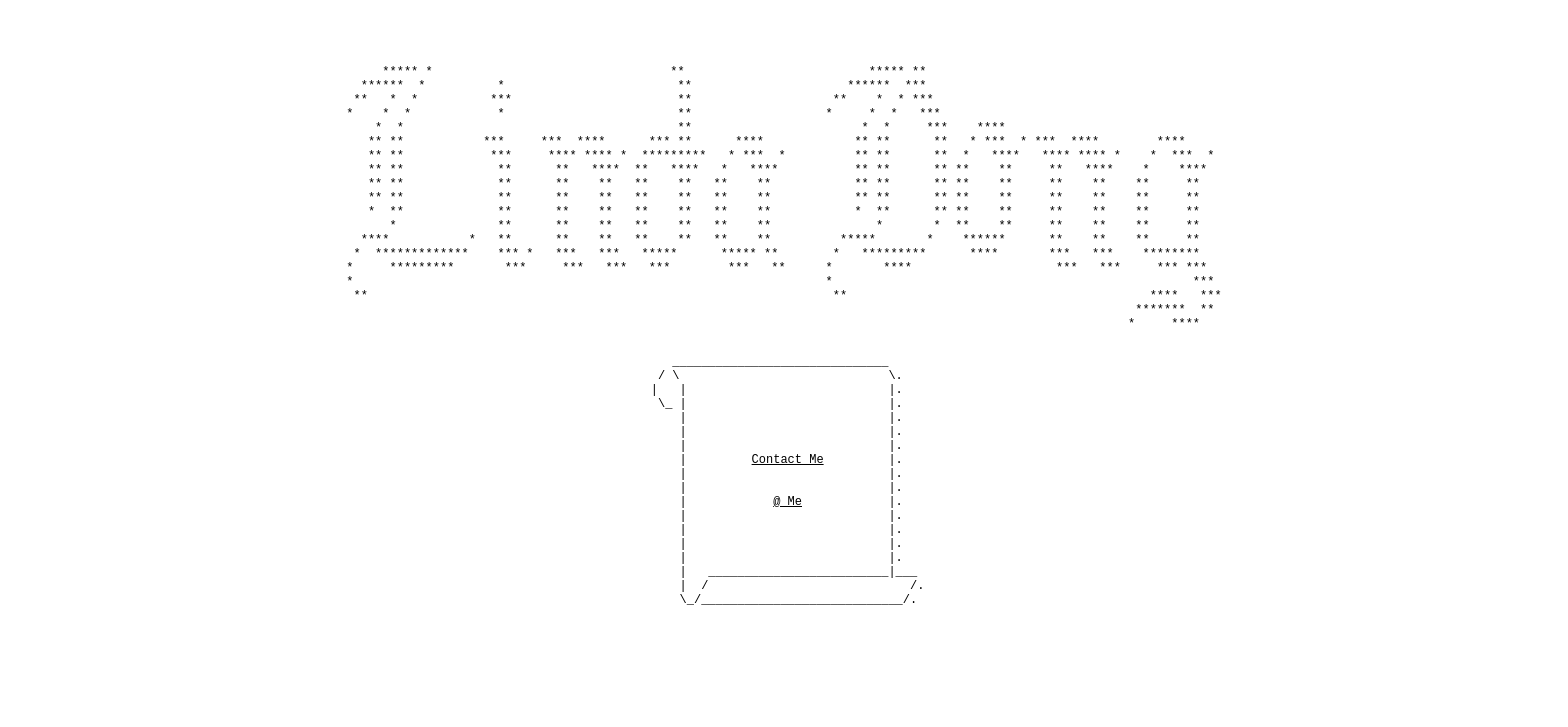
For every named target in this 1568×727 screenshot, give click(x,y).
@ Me (787, 530)
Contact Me (788, 479)
